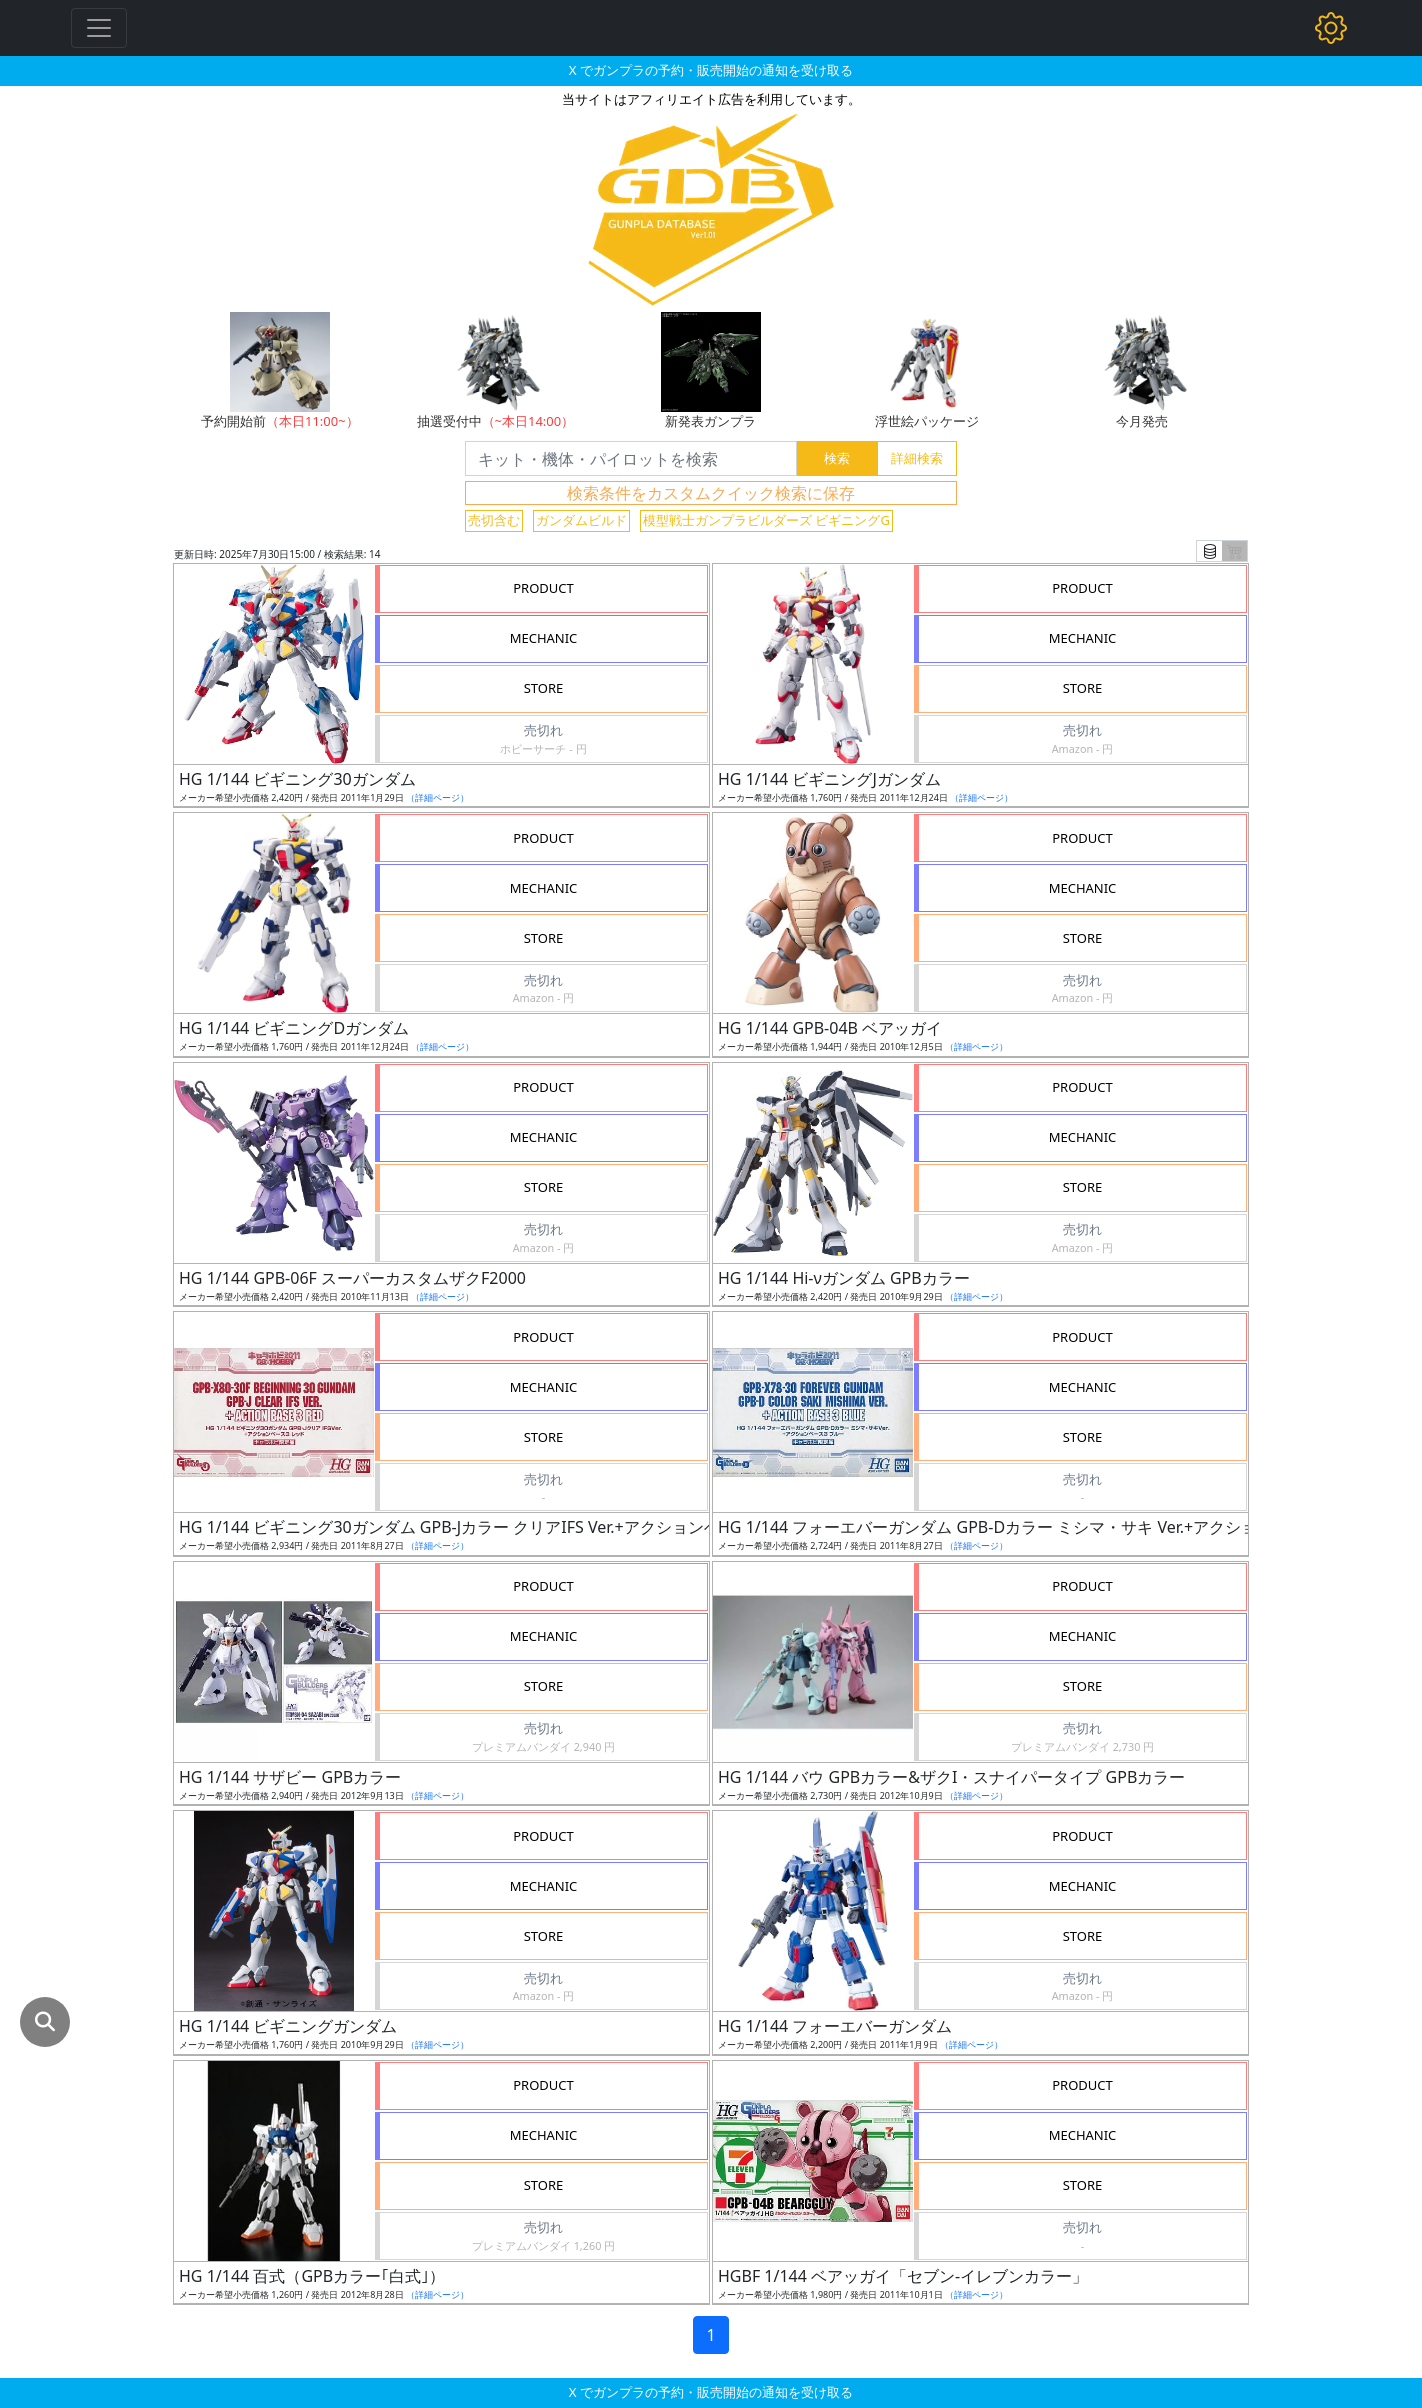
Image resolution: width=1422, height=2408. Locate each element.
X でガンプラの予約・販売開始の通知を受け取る (711, 70)
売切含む (494, 520)
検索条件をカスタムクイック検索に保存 (711, 493)
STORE (544, 688)
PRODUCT (543, 588)
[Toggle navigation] (99, 28)
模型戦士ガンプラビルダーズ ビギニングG (766, 520)
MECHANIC (544, 638)
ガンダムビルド (581, 520)
